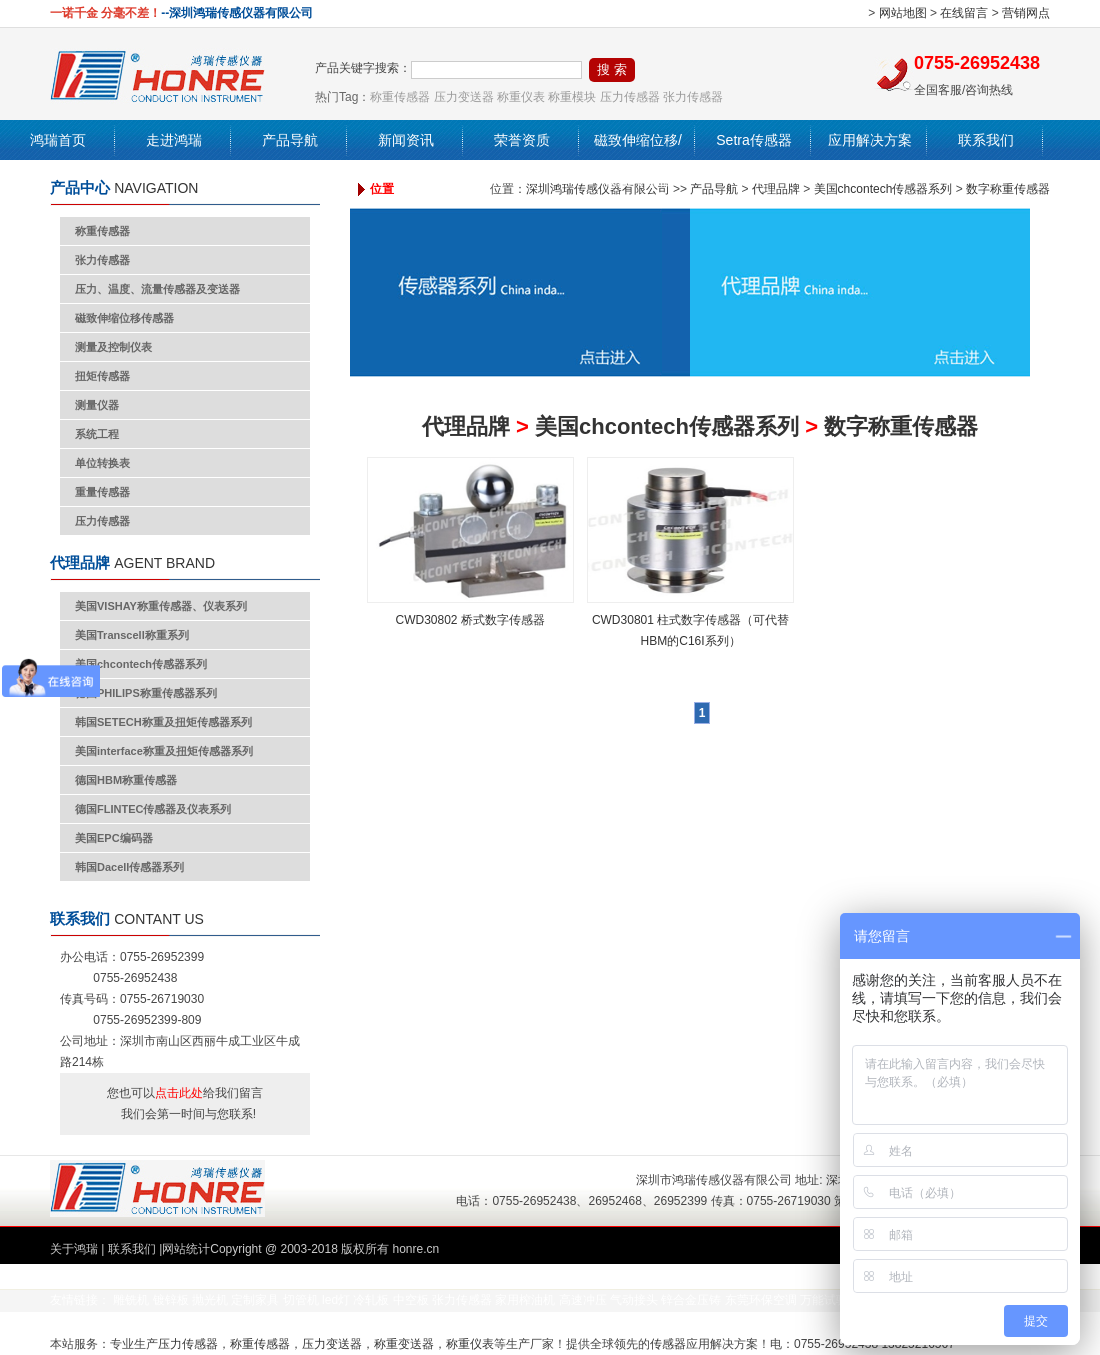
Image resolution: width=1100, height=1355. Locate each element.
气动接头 (634, 1300)
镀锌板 (171, 1300)
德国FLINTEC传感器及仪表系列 (153, 809)
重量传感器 (102, 492)
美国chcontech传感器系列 (141, 664)
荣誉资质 (522, 140)
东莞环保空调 (761, 1300)
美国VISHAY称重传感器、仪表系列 (161, 606)
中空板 (411, 1300)
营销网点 (1026, 13)
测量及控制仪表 (113, 347)
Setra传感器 (753, 140)
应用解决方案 (870, 140)
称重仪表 (521, 97)
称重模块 (572, 97)
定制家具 (255, 1300)
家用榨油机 (525, 1300)
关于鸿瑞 (74, 1249)
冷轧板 (371, 1300)
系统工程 (97, 434)
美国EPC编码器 (114, 838)
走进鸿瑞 (174, 140)
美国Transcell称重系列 (132, 635)
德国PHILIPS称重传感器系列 (146, 693)
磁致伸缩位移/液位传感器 (638, 160)
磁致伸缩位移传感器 (124, 318)
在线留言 (964, 13)
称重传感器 (400, 97)
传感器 (668, 1344)
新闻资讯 (406, 140)
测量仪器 (97, 405)
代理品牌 (776, 189)
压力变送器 (464, 97)
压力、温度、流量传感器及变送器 (157, 289)
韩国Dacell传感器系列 (129, 867)
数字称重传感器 (1008, 189)
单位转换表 (102, 463)
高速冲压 (583, 1300)
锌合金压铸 (691, 1300)
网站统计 (186, 1249)
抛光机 (210, 1300)
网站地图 (903, 13)
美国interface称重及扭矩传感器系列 (164, 751)
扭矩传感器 (102, 376)
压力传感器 (630, 97)
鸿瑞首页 (58, 140)
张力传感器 (693, 97)
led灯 (336, 1300)
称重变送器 (404, 1344)
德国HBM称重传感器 (126, 780)
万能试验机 (830, 1300)
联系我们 (986, 140)
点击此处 (179, 1093)
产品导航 (290, 140)
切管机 (301, 1300)
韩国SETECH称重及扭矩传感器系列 (163, 722)
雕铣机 (131, 1300)
